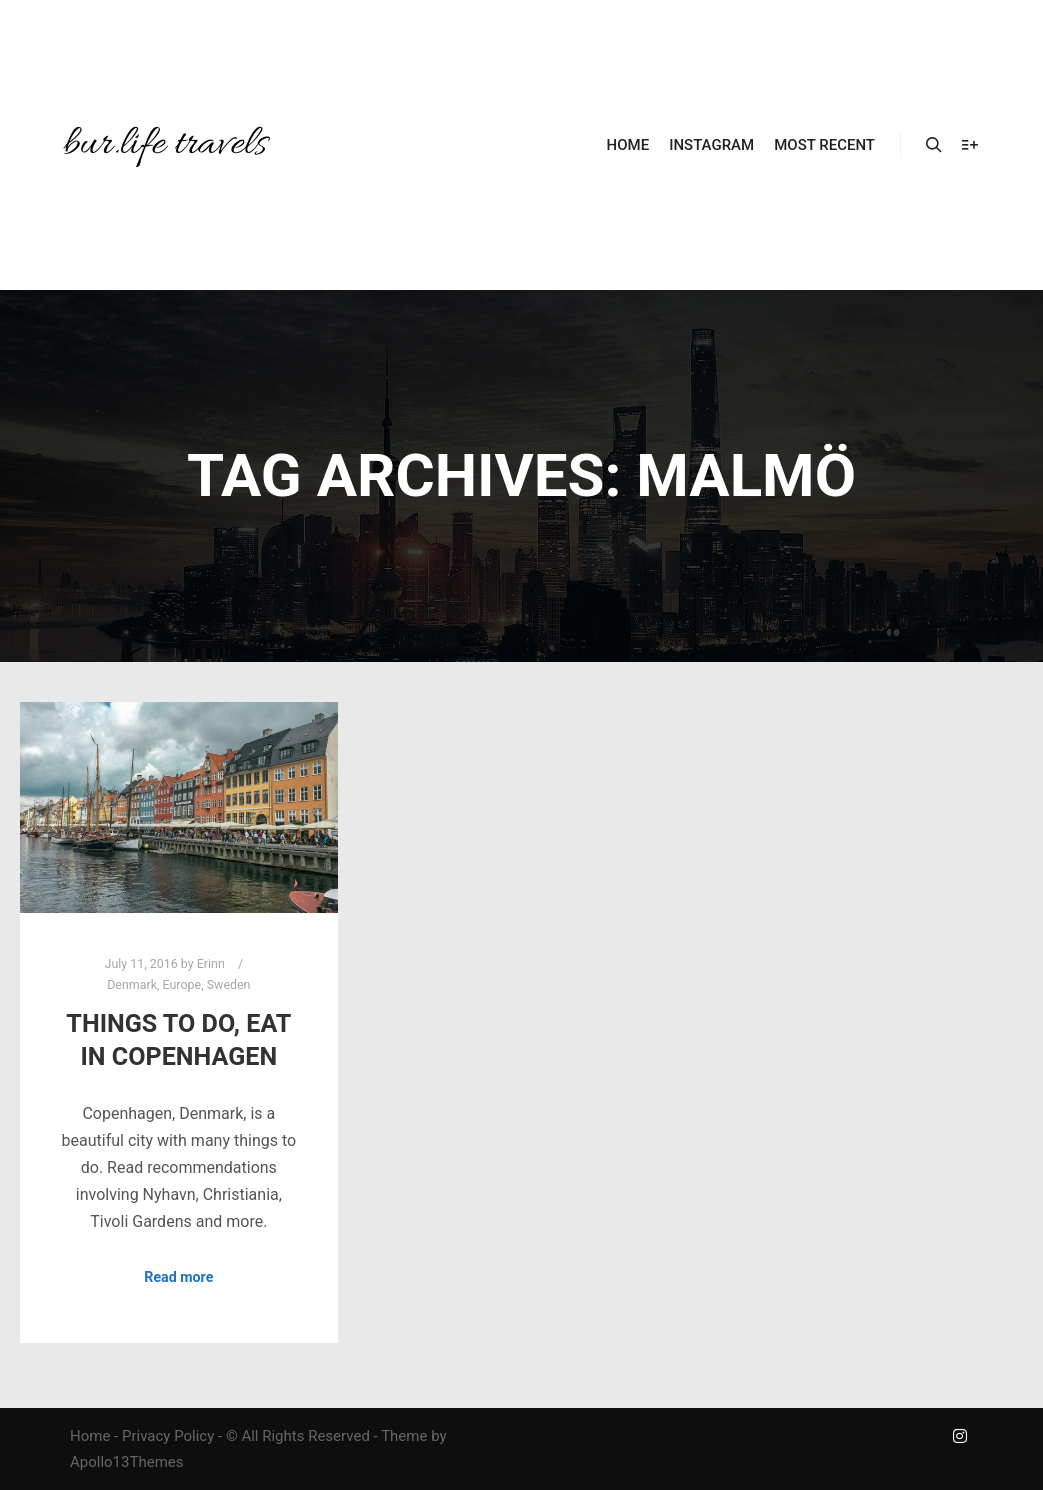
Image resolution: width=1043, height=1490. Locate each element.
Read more (178, 1277)
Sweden (229, 984)
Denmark (132, 984)
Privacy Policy (168, 1436)
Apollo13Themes (127, 1462)
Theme (404, 1436)
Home (90, 1436)
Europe (182, 984)
